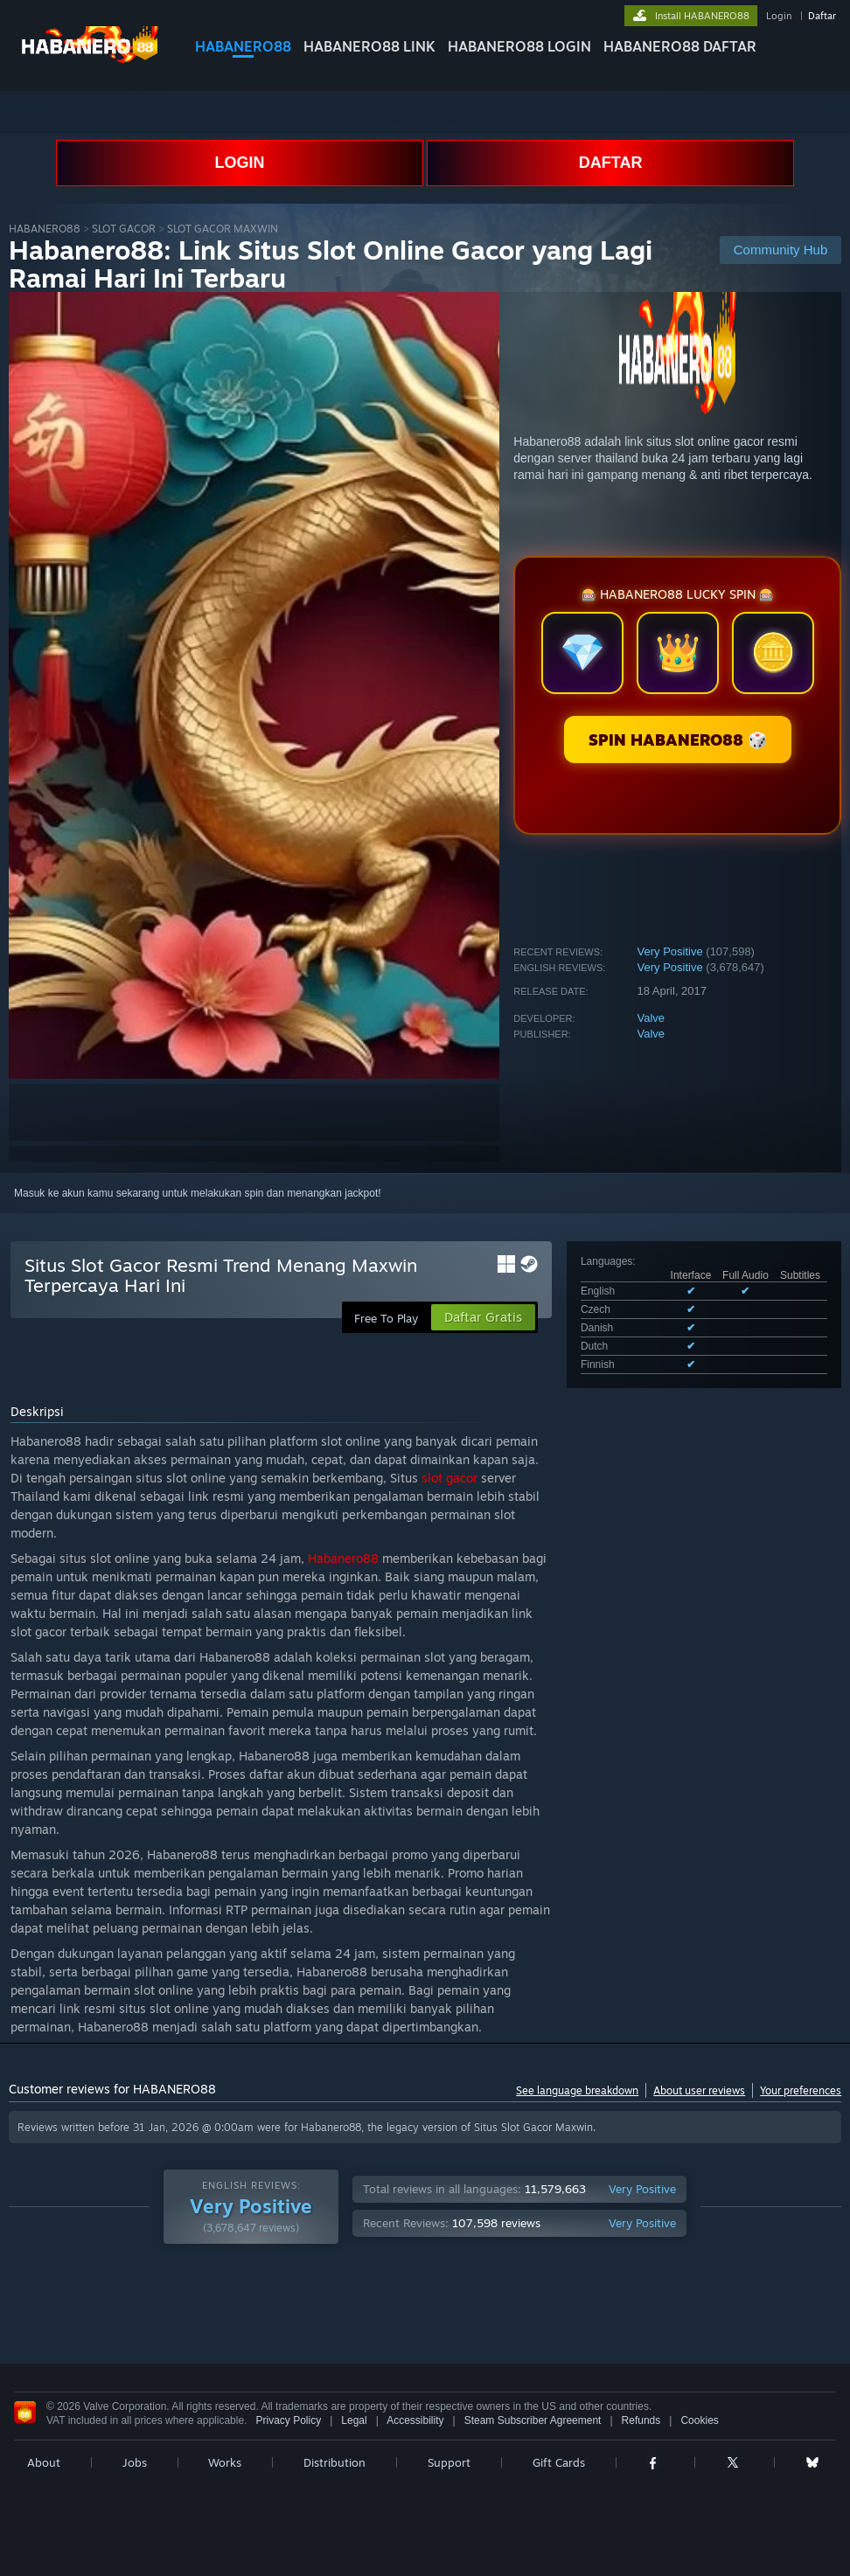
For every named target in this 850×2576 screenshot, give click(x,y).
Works (224, 2462)
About (43, 2462)
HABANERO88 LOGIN (519, 46)
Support (449, 2462)
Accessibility (415, 2420)
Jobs (134, 2462)
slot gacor (449, 1477)
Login (778, 16)
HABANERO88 (243, 46)
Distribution (334, 2462)
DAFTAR (611, 162)
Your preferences (800, 2090)
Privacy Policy (288, 2420)
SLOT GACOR (124, 228)
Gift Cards (559, 2462)
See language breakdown (577, 2090)
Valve (651, 1017)
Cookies (699, 2420)
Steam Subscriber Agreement (533, 2420)
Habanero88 (343, 1558)
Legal (353, 2420)
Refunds (641, 2420)
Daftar (822, 16)
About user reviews (699, 2090)
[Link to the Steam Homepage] (90, 60)
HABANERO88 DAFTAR (679, 46)
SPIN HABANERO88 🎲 (678, 739)
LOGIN (239, 162)
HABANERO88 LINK (369, 46)
